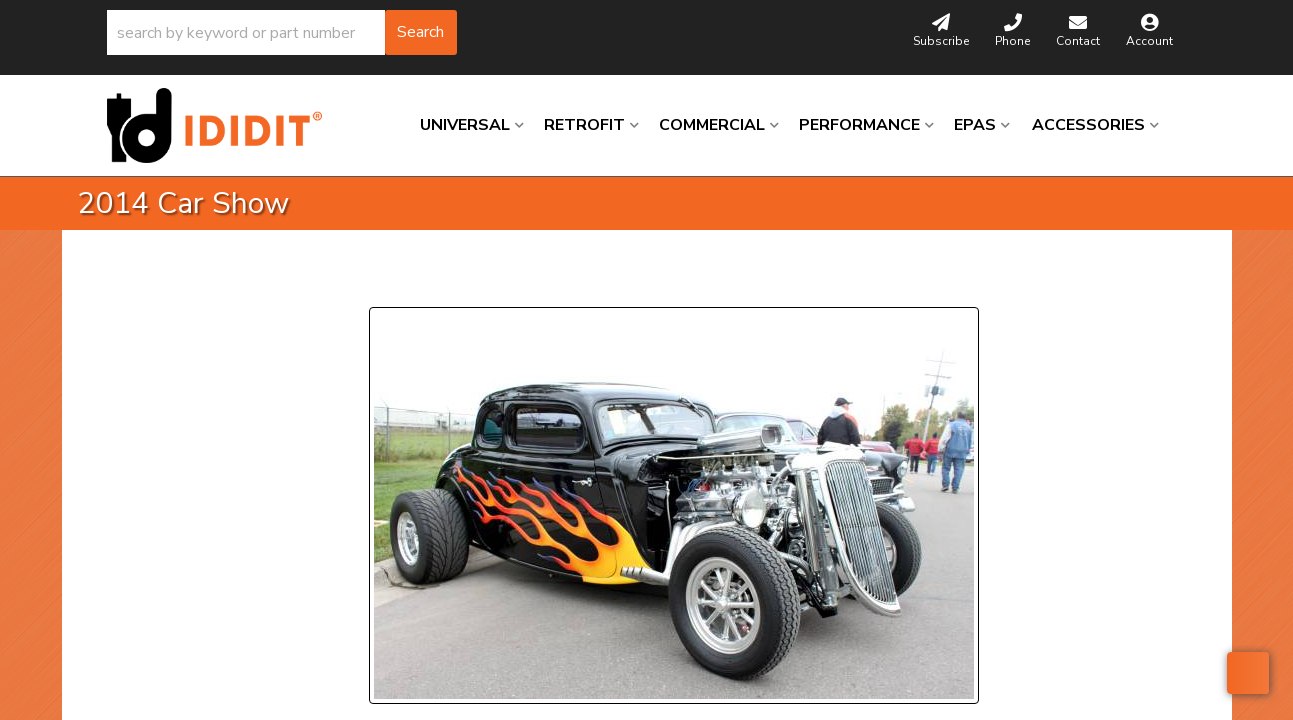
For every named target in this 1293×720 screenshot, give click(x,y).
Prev (396, 282)
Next (551, 282)
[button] (282, 32)
